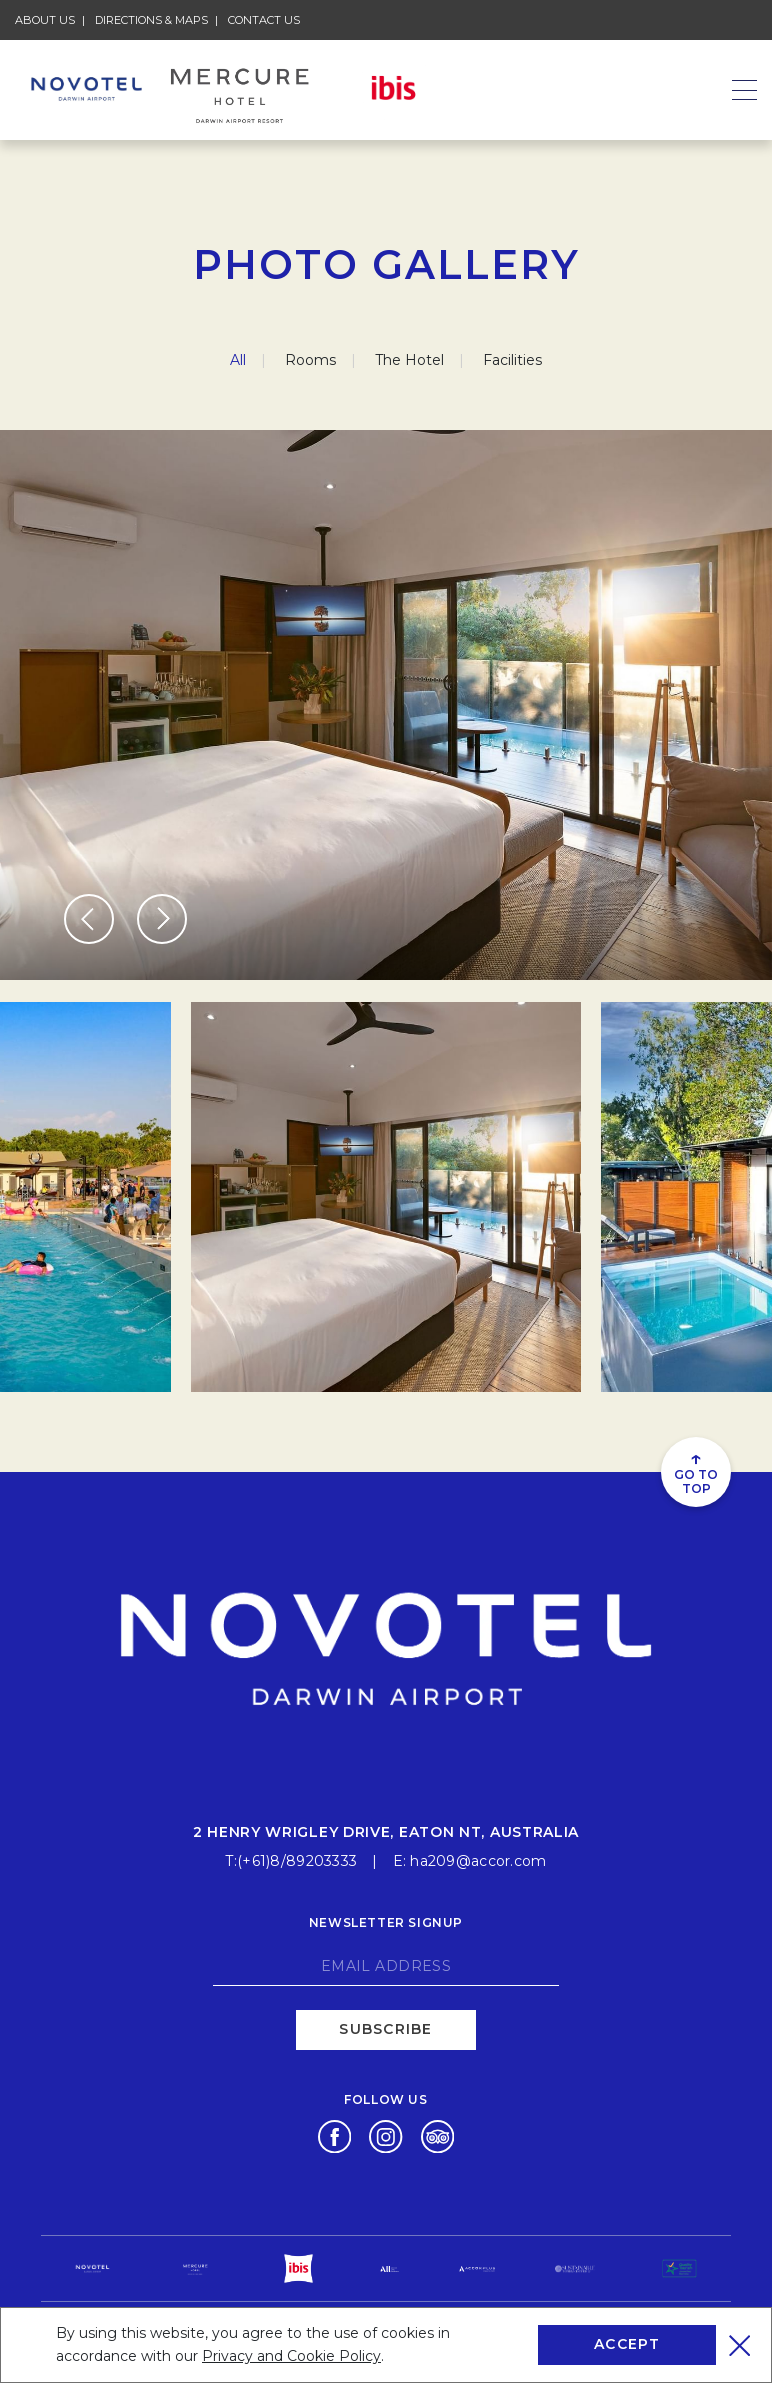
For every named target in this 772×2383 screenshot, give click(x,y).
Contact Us (264, 20)
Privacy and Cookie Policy (291, 2356)
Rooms (310, 360)
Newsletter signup (386, 1922)
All (238, 360)
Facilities (512, 360)
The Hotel (409, 360)
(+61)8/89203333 (297, 1861)
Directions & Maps (151, 20)
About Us (45, 20)
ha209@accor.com (478, 1861)
